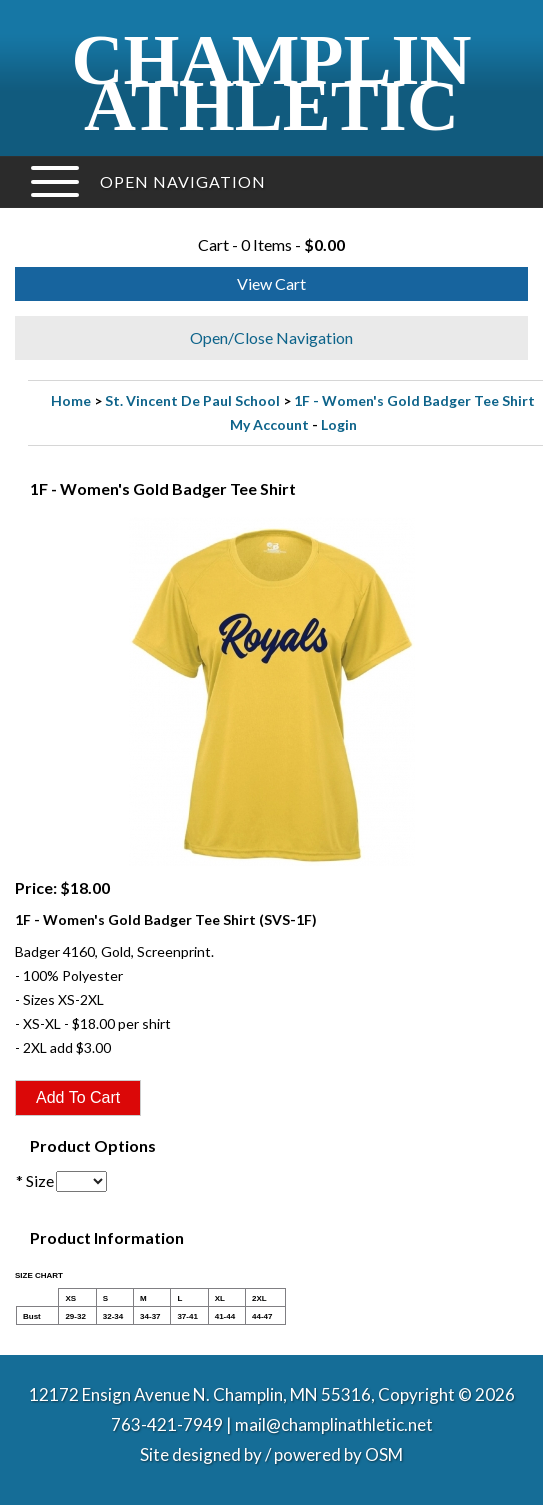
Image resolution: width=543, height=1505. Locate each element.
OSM (384, 1454)
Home (71, 400)
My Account (269, 424)
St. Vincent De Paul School (192, 400)
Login (339, 424)
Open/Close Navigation (271, 337)
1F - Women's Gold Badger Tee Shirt (414, 400)
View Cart (271, 283)
